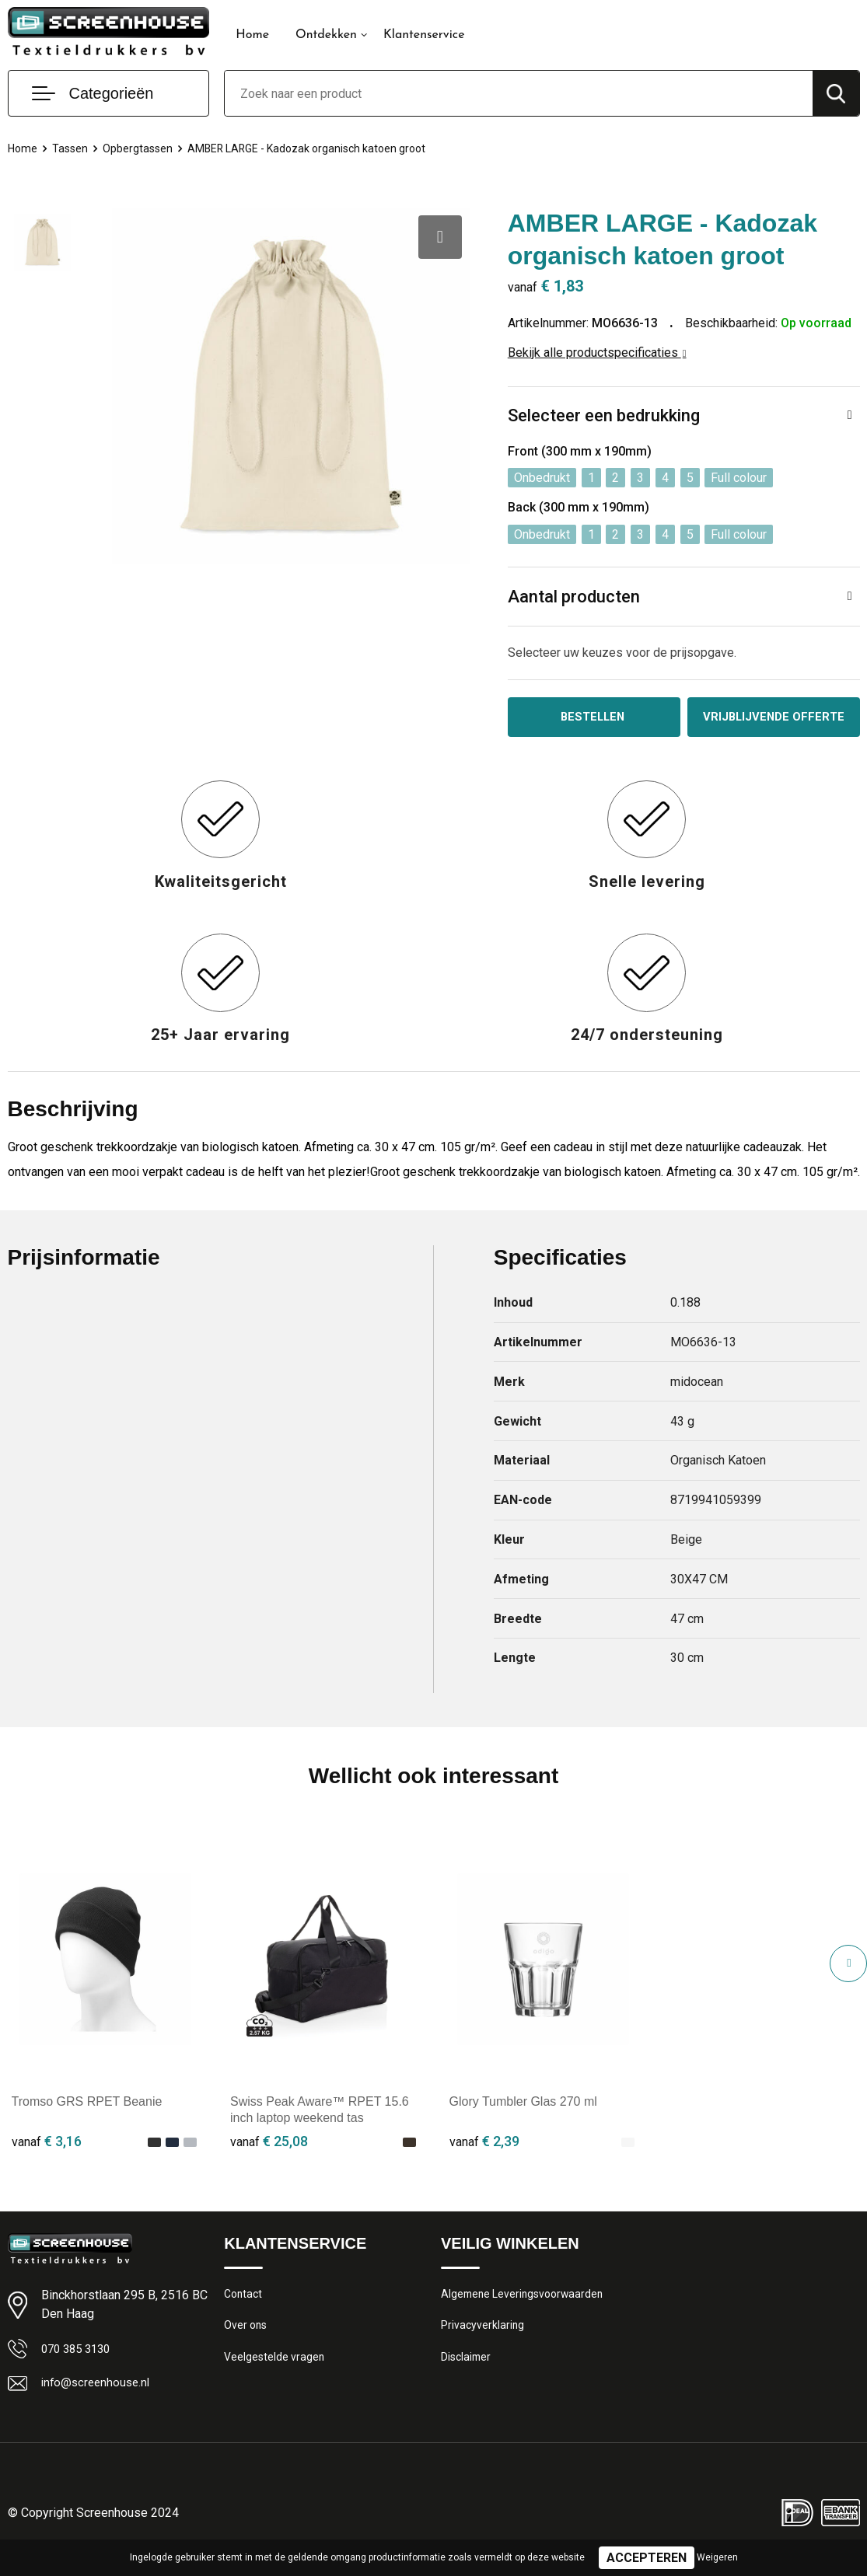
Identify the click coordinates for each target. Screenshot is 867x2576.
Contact (244, 2309)
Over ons (247, 2343)
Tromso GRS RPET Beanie (87, 2116)
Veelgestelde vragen (275, 2376)
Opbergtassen (141, 148)
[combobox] (518, 93)
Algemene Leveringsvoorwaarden (526, 2309)
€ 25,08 (269, 2155)
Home (252, 35)
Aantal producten (574, 596)
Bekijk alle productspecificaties (597, 352)
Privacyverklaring (483, 2343)
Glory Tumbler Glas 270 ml (523, 2116)
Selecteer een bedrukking (604, 415)
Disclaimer (467, 2376)
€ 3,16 (47, 2155)
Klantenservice (424, 35)
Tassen (72, 148)
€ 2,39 (484, 2155)
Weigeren (717, 2557)
